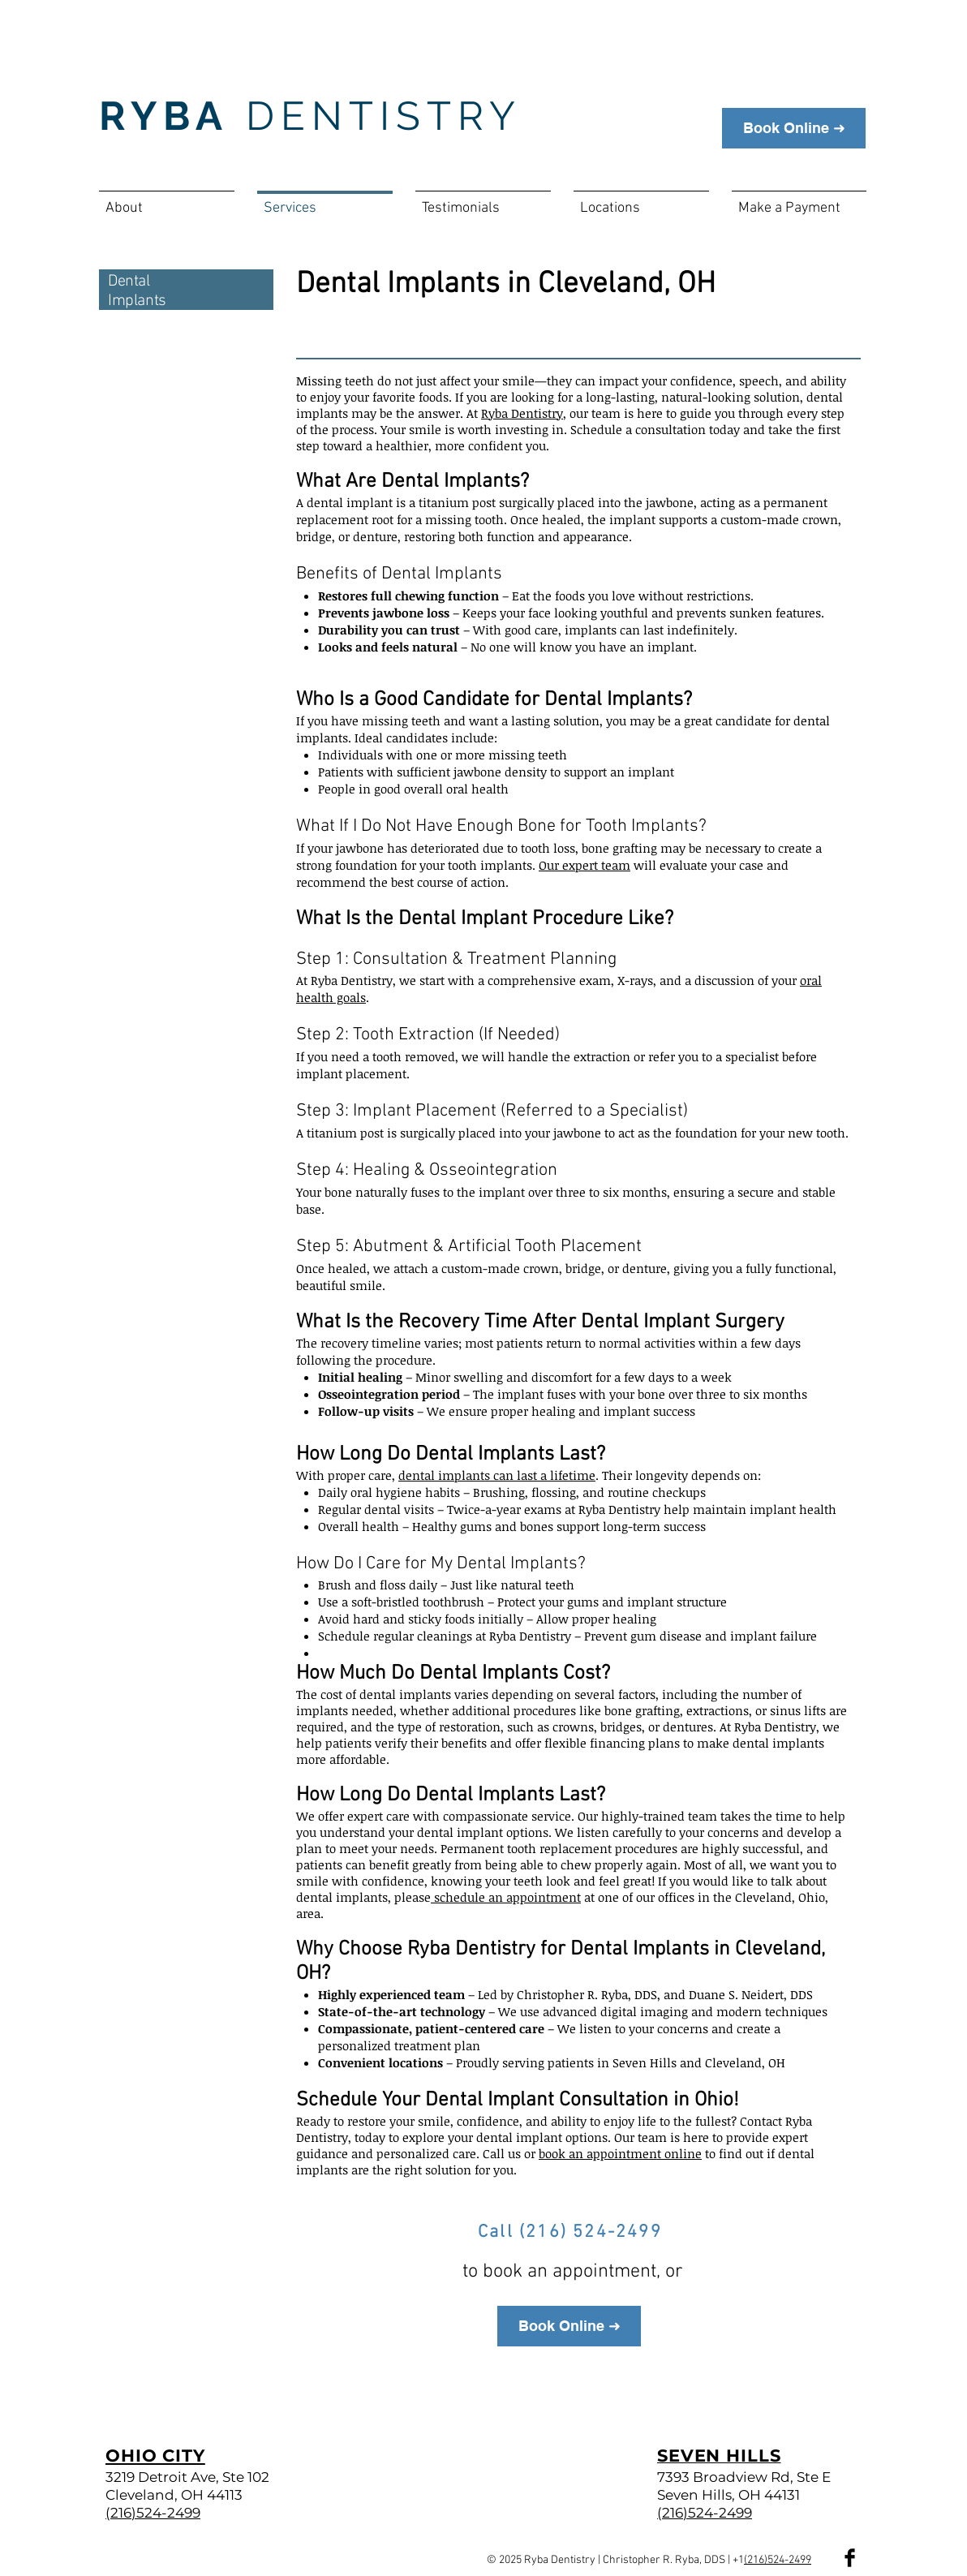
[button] (641, 201)
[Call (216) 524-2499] (571, 2232)
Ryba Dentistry (522, 413)
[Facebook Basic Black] (849, 2557)
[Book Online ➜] (794, 128)
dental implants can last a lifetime (496, 1475)
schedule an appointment (506, 1897)
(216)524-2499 (777, 2560)
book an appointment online (620, 2153)
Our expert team (584, 865)
